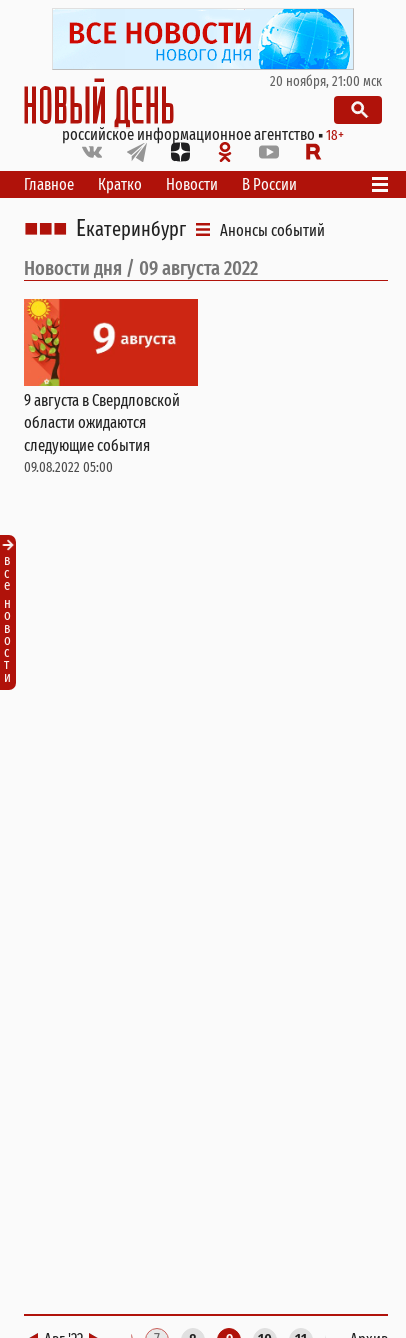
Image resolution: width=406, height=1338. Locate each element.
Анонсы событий (272, 230)
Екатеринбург (131, 229)
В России (269, 184)
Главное (49, 184)
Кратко (120, 184)
